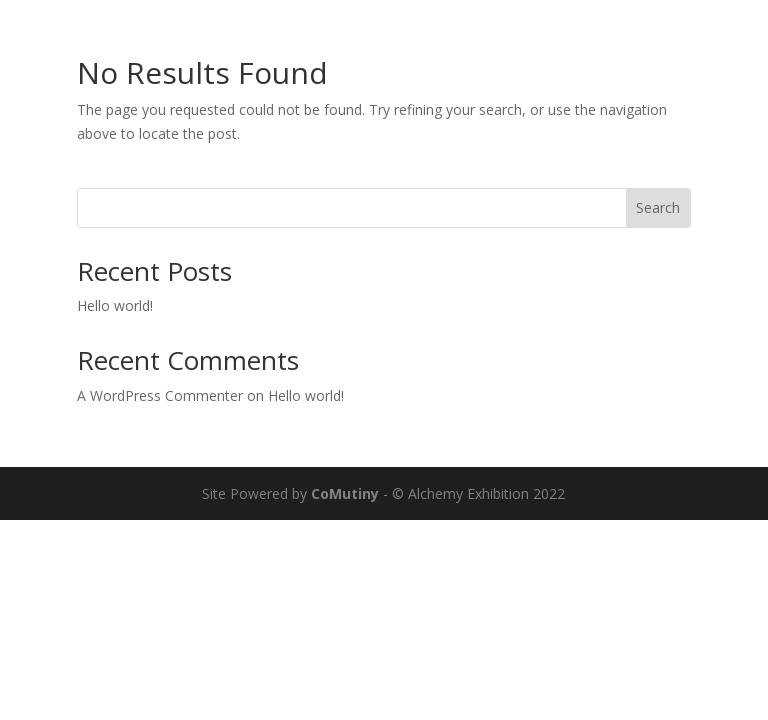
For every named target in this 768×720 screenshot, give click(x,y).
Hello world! (115, 305)
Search (658, 207)
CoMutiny (345, 493)
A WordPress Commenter (160, 395)
